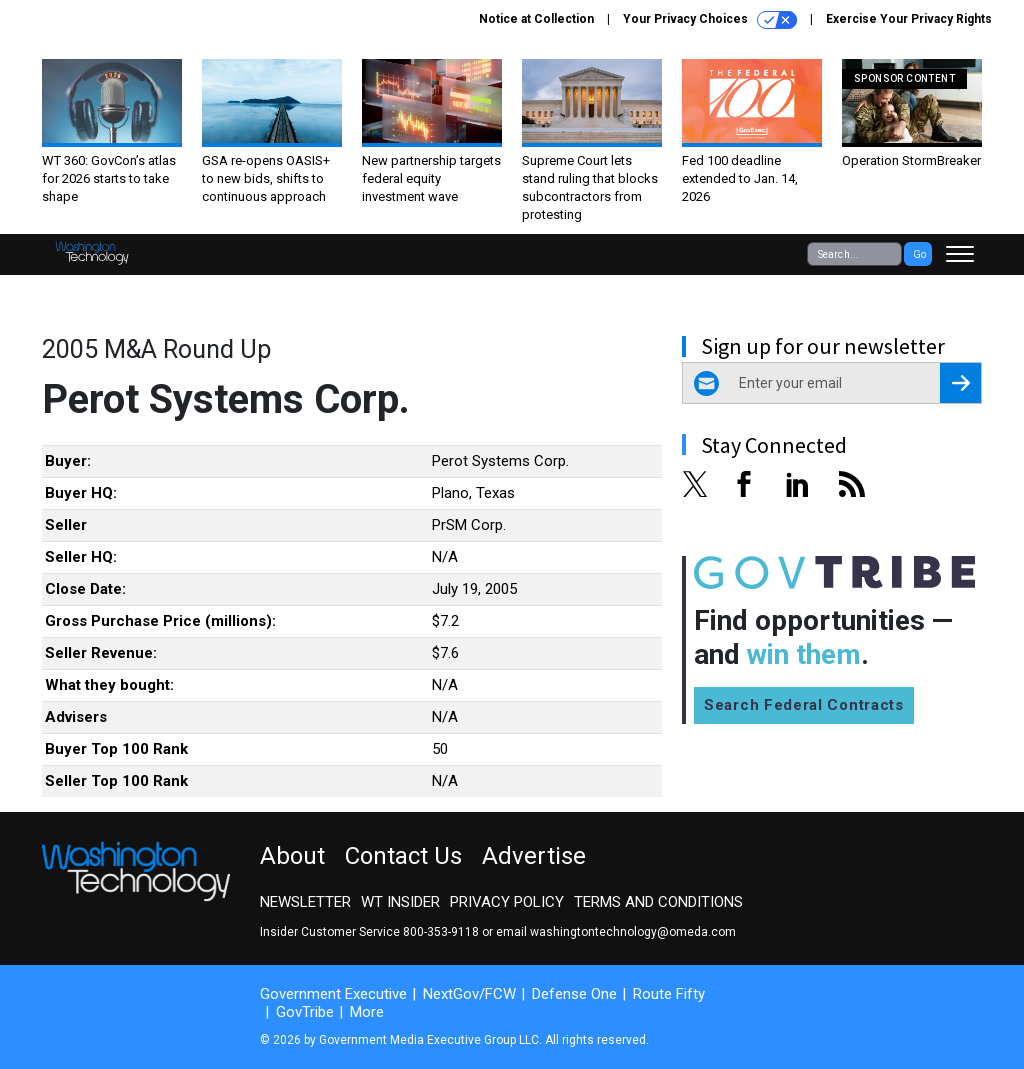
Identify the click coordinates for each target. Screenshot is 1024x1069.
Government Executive (333, 994)
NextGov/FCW (469, 994)
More (367, 1012)
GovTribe (305, 1012)
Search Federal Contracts (804, 705)
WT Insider (400, 902)
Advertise (534, 856)
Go (919, 254)
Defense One (574, 994)
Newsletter (305, 902)
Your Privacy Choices (710, 20)
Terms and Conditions (658, 902)
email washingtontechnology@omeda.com (616, 932)
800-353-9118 (441, 932)
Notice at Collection (536, 19)
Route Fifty (669, 994)
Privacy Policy (507, 902)
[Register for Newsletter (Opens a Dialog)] (960, 383)
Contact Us (403, 856)
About (292, 856)
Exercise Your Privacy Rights (909, 19)
